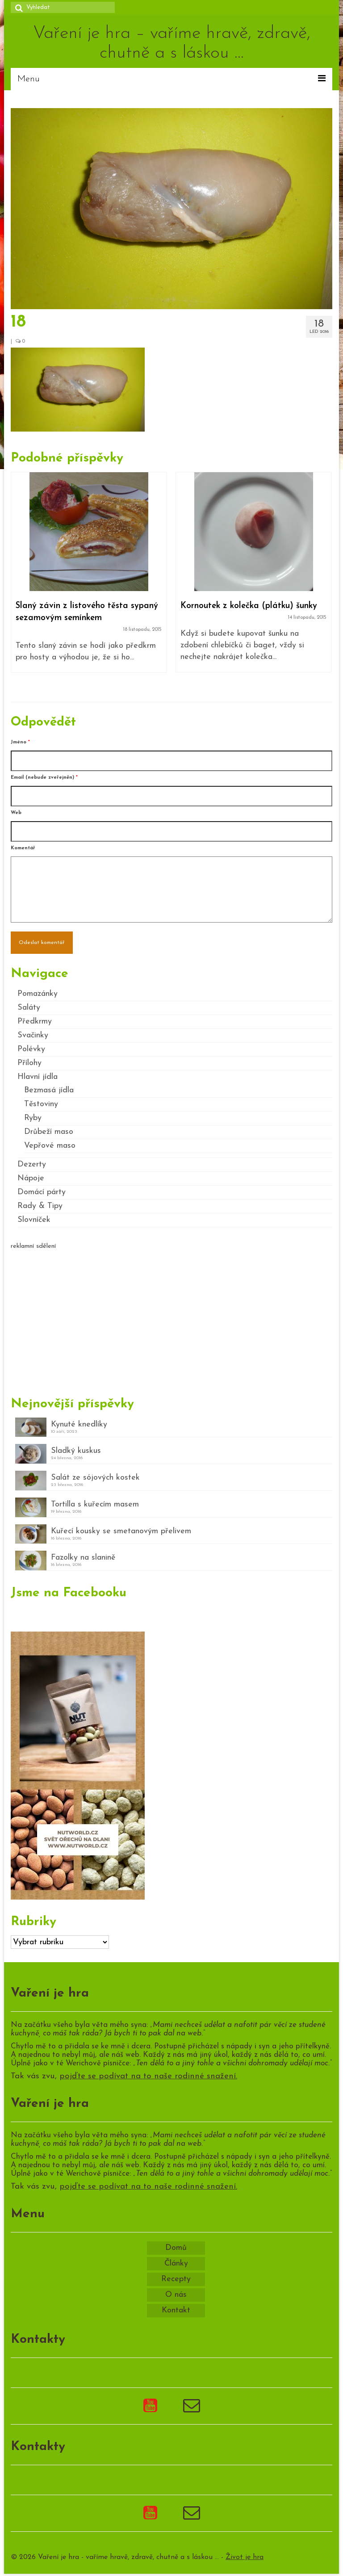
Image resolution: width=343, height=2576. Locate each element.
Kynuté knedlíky (79, 1424)
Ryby (33, 1118)
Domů (176, 2248)
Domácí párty (41, 1192)
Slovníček (33, 1220)
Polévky (31, 1049)
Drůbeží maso (48, 1132)
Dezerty (31, 1164)
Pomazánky (37, 994)
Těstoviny (41, 1104)
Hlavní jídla (37, 1077)
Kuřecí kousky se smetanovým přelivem (121, 1531)
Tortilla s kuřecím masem (95, 1504)
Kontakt (176, 2310)
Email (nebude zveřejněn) (44, 777)
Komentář (23, 848)
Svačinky (32, 1035)
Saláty (28, 1007)
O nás (176, 2295)
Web (16, 812)
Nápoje (30, 1178)
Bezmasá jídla (49, 1090)
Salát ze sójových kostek (95, 1477)
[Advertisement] (171, 1319)
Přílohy (29, 1063)
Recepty (176, 2279)
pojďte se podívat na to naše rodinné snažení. (148, 2076)
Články (176, 2263)
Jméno (20, 742)
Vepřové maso (49, 1145)
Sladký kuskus (76, 1451)
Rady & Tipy (40, 1206)
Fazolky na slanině (83, 1557)
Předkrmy (34, 1021)
